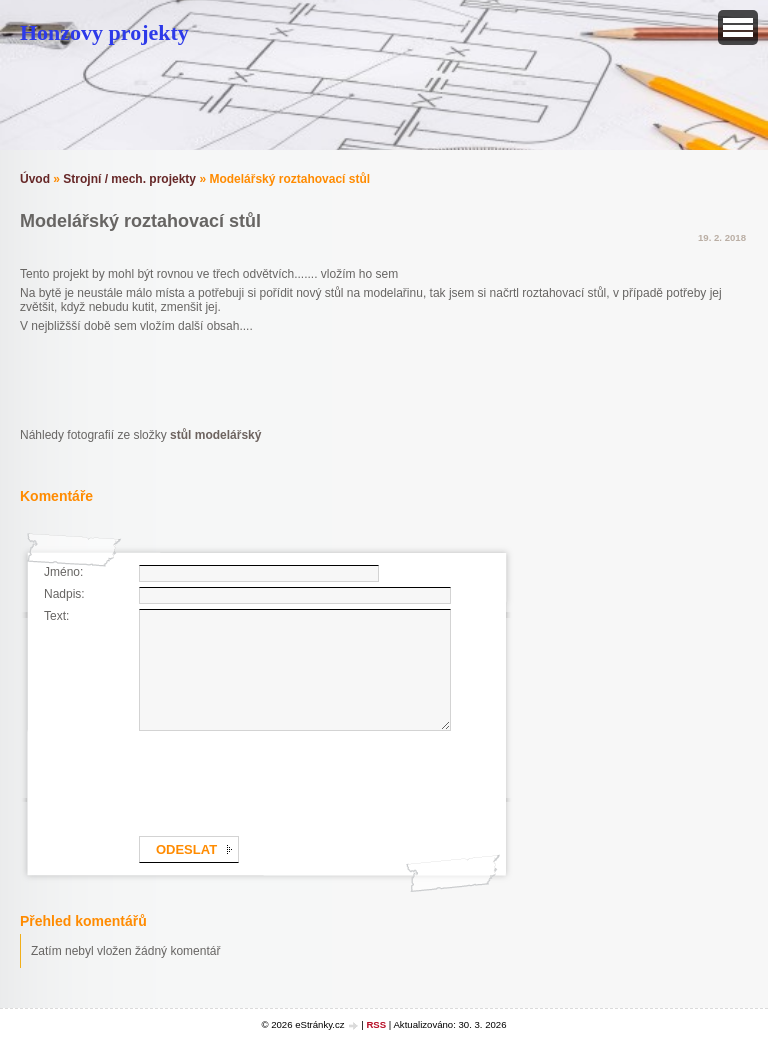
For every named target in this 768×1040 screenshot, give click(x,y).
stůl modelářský (215, 435)
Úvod (35, 179)
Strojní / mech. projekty (129, 179)
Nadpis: (64, 594)
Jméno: (63, 572)
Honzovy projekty (104, 32)
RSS (376, 1024)
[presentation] (291, 780)
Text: (56, 616)
